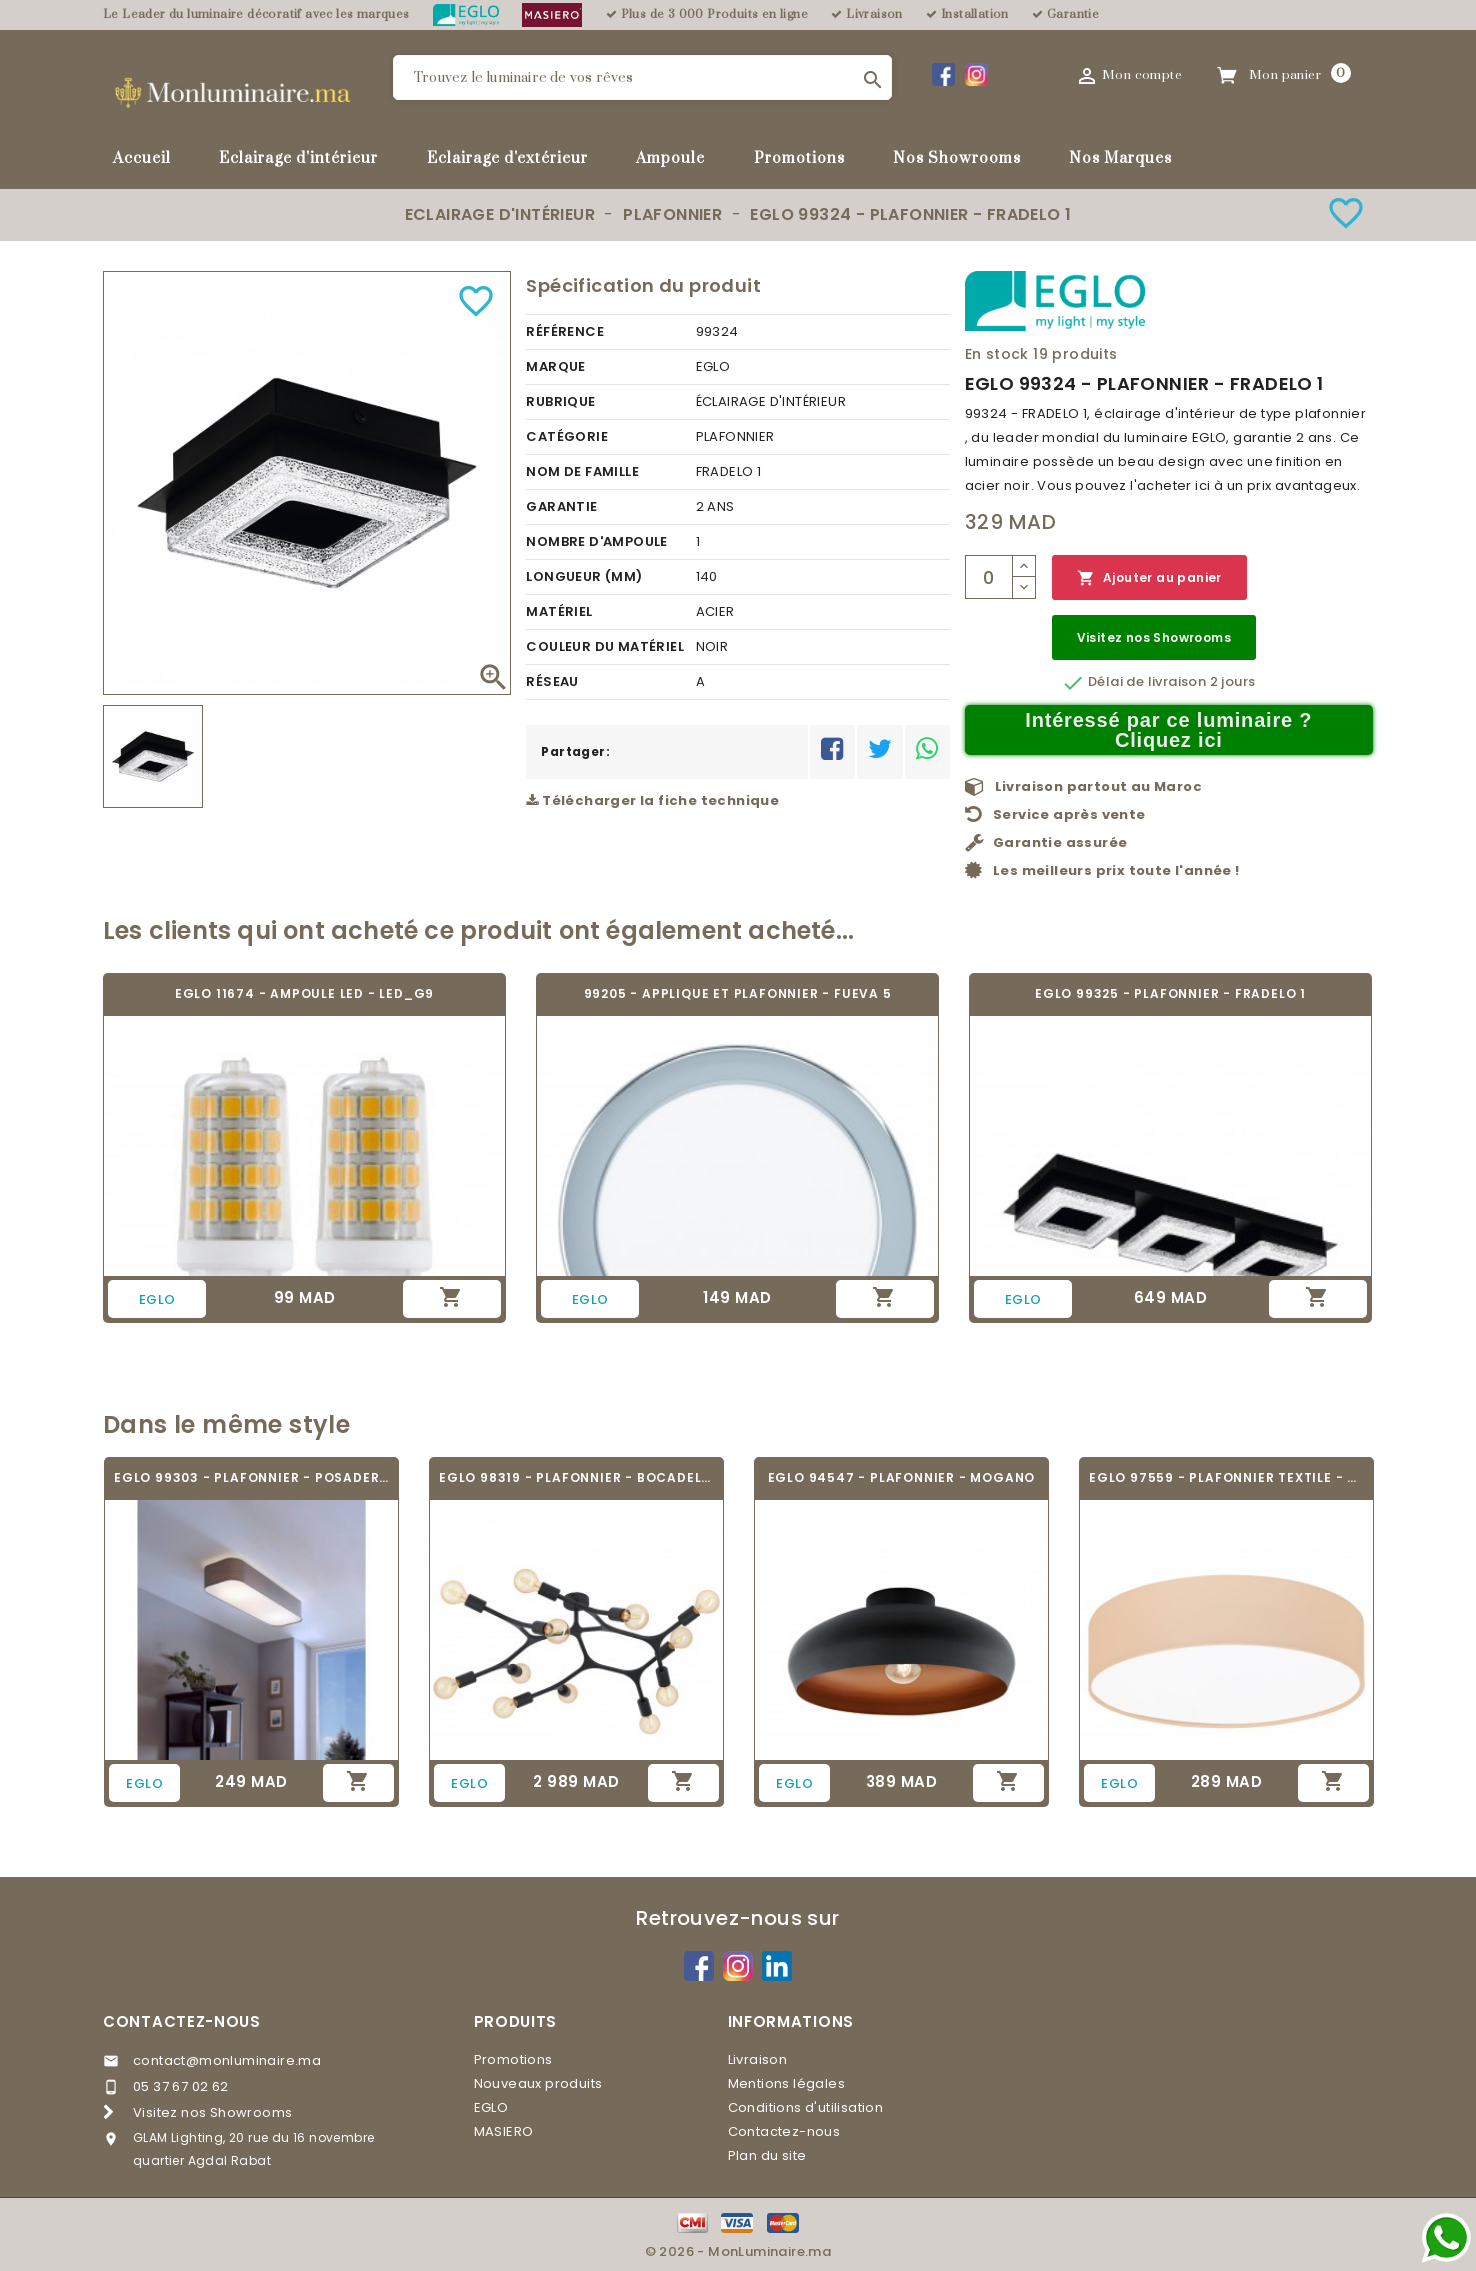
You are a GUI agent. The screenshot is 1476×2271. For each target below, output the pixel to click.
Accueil (142, 158)
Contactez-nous (182, 2021)
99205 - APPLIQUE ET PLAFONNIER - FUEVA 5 (738, 993)
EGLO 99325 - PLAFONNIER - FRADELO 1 (1170, 993)
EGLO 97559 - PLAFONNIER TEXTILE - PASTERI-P (1226, 1477)
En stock (997, 354)
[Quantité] (989, 577)
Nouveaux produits (538, 2083)
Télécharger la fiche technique (652, 800)
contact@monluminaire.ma (227, 2060)
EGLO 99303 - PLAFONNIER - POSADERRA (251, 1477)
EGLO (491, 2107)
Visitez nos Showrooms (1154, 637)
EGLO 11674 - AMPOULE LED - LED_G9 (304, 993)
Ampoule (670, 158)
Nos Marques (1120, 158)
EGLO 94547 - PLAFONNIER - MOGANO (902, 1477)
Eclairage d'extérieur (507, 158)
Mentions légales (786, 2083)
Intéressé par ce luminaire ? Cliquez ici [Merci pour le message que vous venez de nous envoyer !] (1168, 730)
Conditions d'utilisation (806, 2107)
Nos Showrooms (957, 158)
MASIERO (504, 2131)
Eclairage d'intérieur (298, 158)
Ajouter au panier (1149, 578)
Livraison (758, 2059)
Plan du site (767, 2155)
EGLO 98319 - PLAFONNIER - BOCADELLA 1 (576, 1477)
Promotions (799, 158)
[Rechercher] (642, 77)
